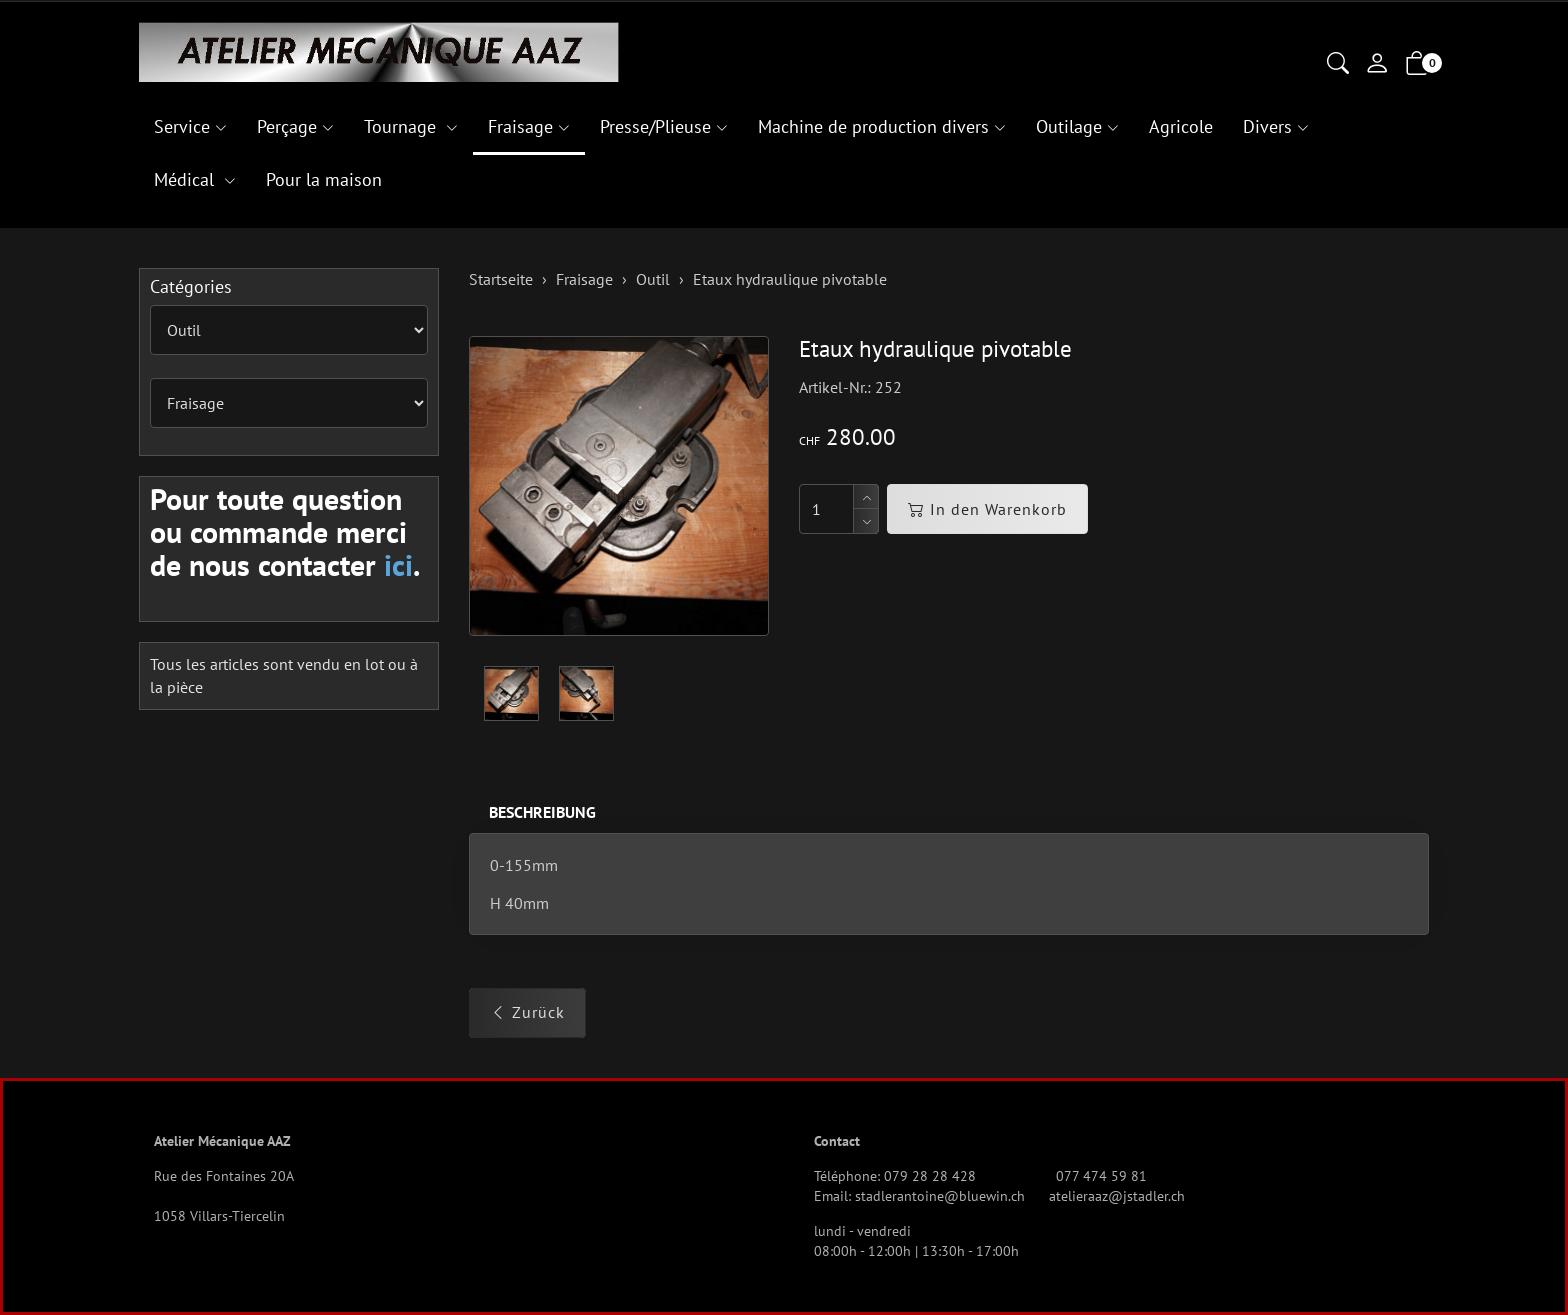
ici (398, 564)
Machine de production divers (873, 126)
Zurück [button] (527, 1012)
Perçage (287, 126)
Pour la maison (324, 179)
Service (182, 126)
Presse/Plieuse (655, 126)
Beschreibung (542, 812)
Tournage (402, 126)
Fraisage (520, 126)
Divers (1267, 126)
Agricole (1181, 126)
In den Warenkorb (987, 509)
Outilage (1069, 126)
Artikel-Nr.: (835, 387)
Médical (186, 179)
